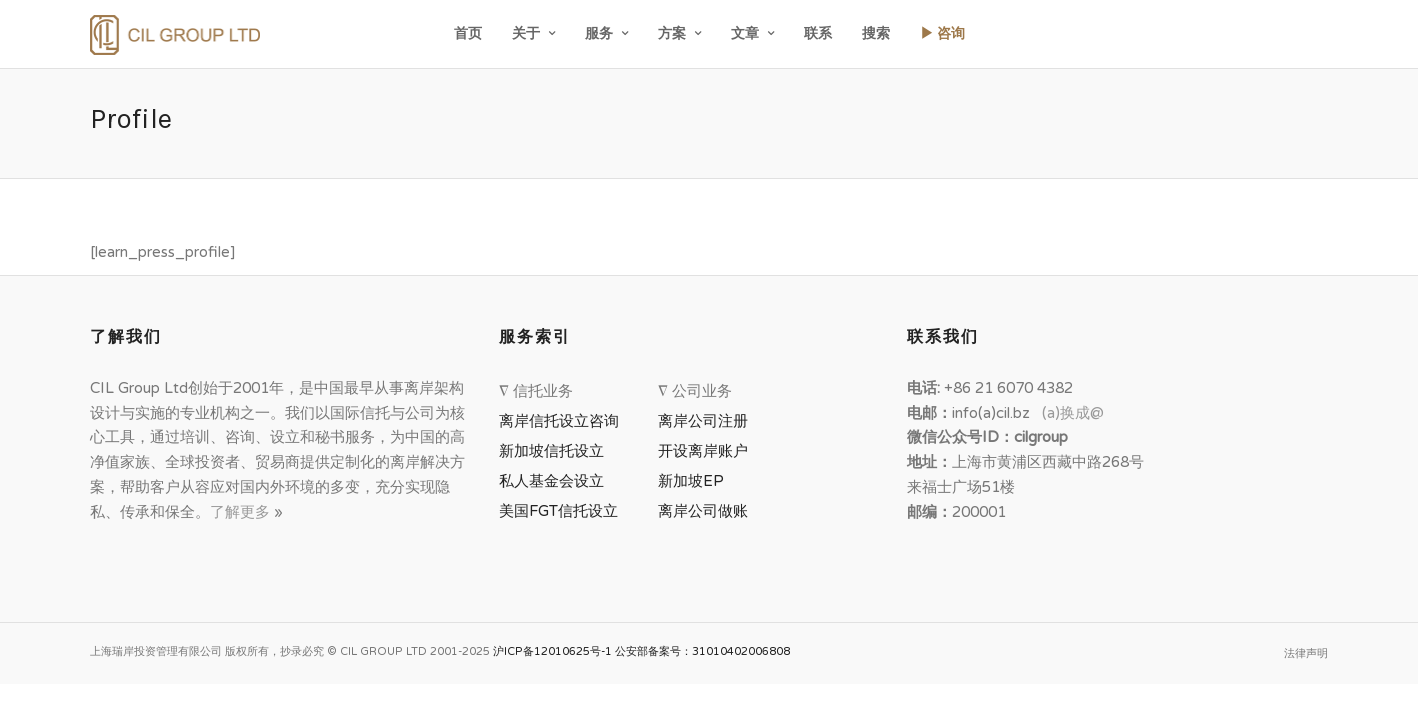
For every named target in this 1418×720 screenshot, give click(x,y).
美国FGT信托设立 (562, 511)
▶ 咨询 (942, 33)
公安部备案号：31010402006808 (702, 651)
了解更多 (242, 512)
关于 (526, 33)
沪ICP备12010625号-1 (552, 651)
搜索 (876, 33)
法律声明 (1306, 653)
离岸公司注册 (707, 421)
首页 (468, 33)
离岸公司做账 (703, 511)
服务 (599, 33)
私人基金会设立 (551, 481)
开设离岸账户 (703, 451)
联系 (818, 33)
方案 (672, 33)
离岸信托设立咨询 (563, 421)
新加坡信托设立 (555, 451)
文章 (745, 33)
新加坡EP (691, 481)
